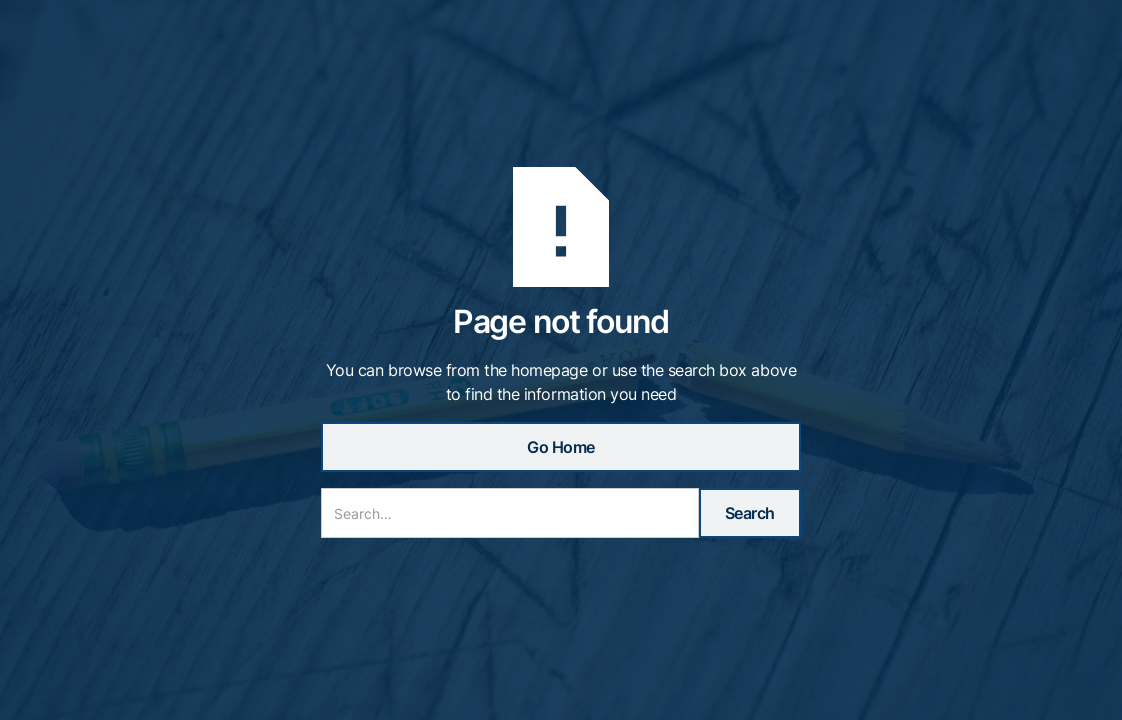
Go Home (561, 447)
